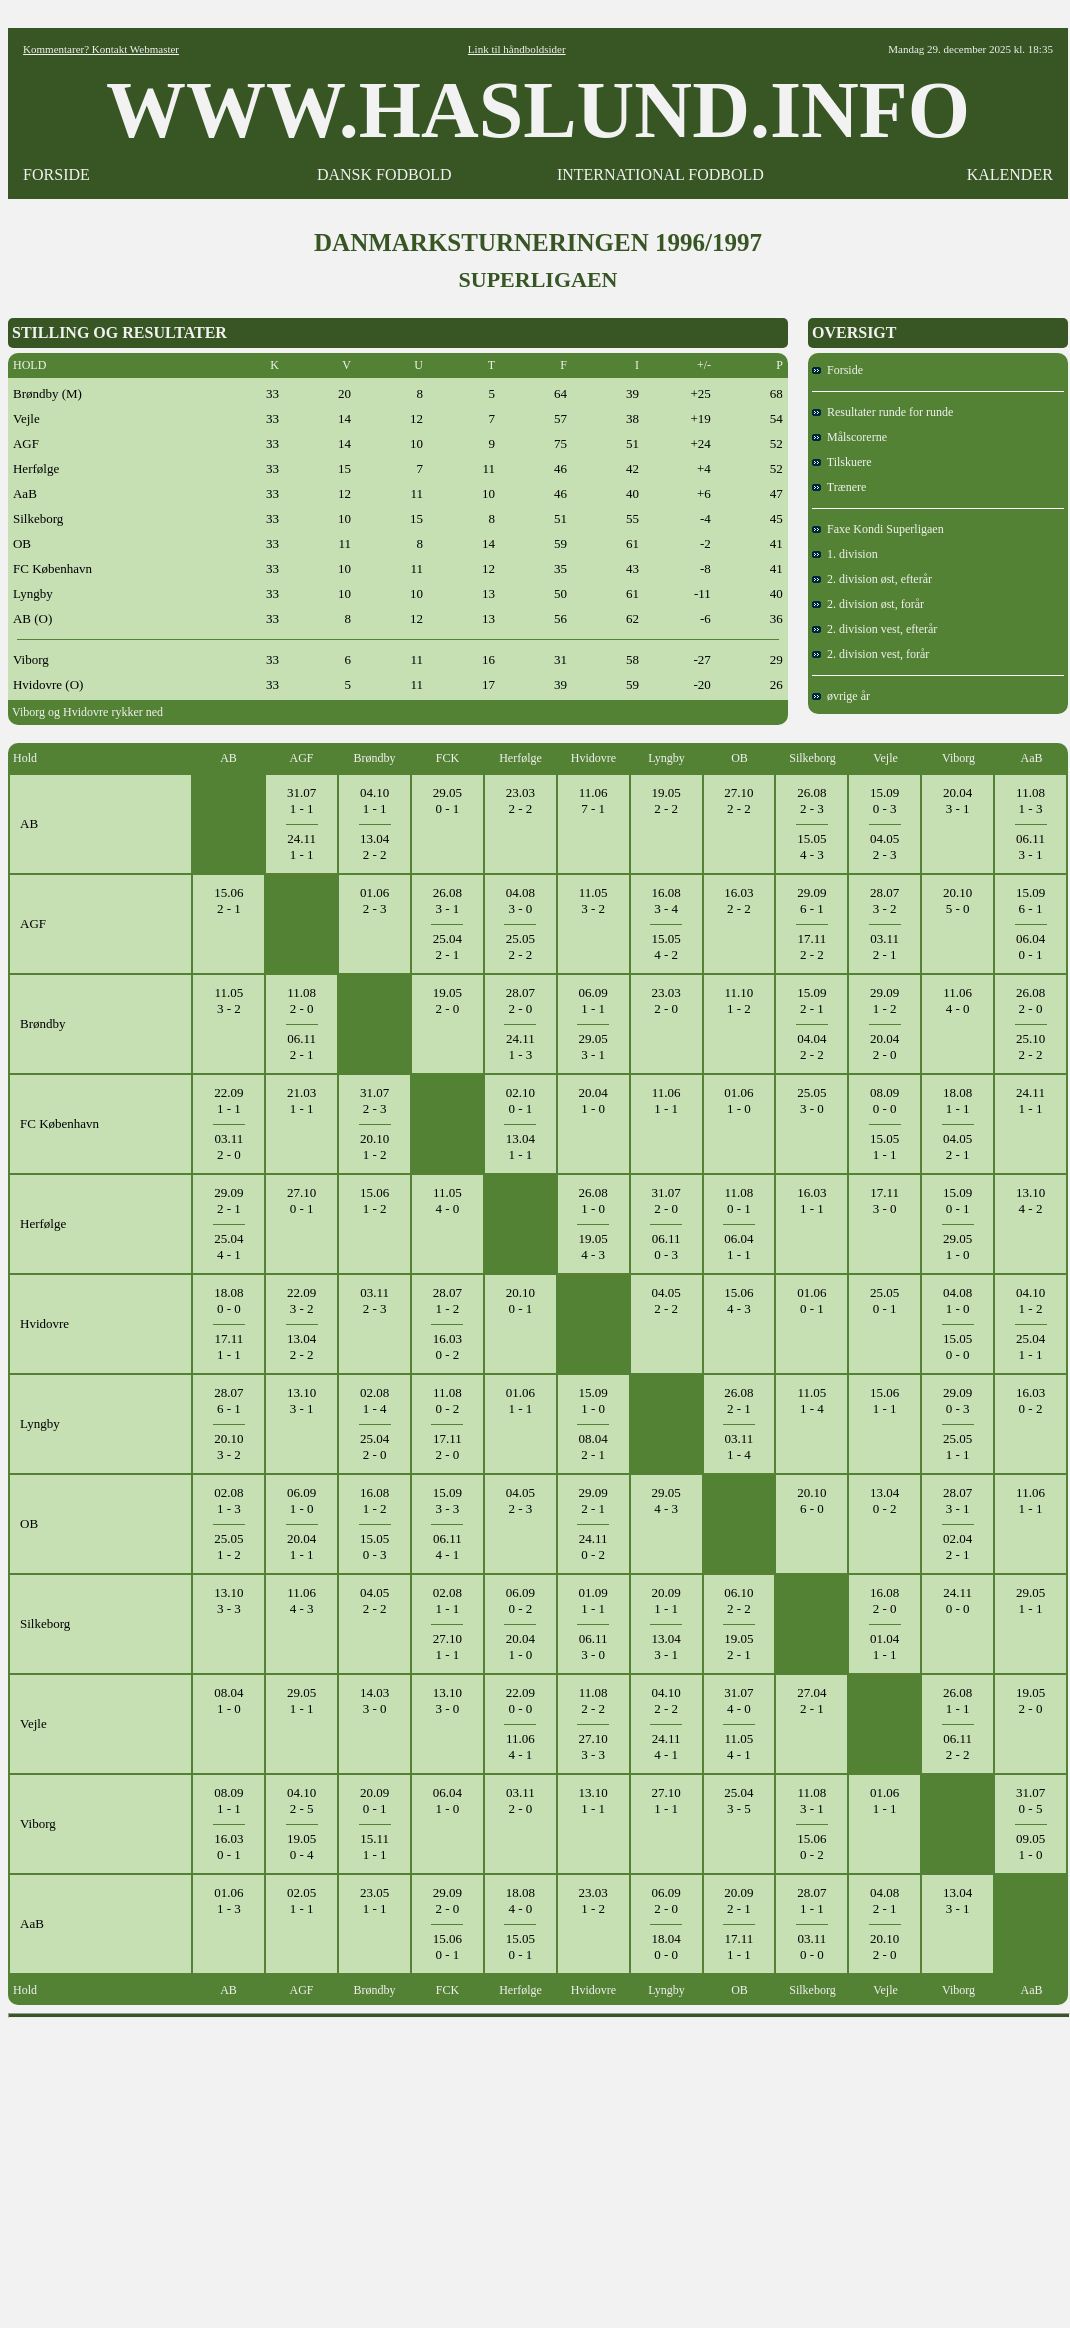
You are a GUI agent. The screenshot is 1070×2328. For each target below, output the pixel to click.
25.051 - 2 (228, 1546)
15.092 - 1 (811, 1000)
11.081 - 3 (1030, 800)
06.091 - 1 (593, 1000)
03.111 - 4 (739, 1446)
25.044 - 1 (228, 1246)
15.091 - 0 (593, 1400)
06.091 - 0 (301, 1500)
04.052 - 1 (957, 1146)
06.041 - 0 (447, 1800)
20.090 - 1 (374, 1800)
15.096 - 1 (1030, 900)
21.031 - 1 (301, 1100)
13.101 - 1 (593, 1800)
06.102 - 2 (738, 1600)
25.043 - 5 (738, 1800)
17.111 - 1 (228, 1346)
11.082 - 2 (593, 1700)
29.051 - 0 (957, 1246)
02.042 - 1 (957, 1546)
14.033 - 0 (374, 1700)
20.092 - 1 (738, 1900)
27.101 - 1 (447, 1646)
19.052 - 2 (665, 800)
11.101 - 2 (739, 1000)
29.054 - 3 (665, 1500)
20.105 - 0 (957, 900)
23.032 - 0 (665, 1000)
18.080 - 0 (228, 1300)
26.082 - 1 (738, 1400)
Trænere (839, 487)
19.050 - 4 (301, 1846)
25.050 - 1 (884, 1300)
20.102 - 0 (884, 1946)
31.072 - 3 (374, 1100)
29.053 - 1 (593, 1046)
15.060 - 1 (447, 1946)
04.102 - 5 (301, 1800)
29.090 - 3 (957, 1400)
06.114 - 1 (447, 1546)
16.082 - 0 (884, 1600)
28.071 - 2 (447, 1300)
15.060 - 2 (811, 1846)
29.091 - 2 (884, 1000)
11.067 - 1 (593, 800)
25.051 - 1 (957, 1446)
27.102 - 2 (738, 800)
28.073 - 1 (957, 1500)
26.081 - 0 (593, 1200)
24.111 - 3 (520, 1046)
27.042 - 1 (811, 1700)
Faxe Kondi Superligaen (878, 529)
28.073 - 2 (884, 900)
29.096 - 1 (811, 900)
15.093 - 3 (447, 1500)
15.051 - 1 (884, 1146)
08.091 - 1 (228, 1800)
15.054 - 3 (811, 846)
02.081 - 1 (447, 1600)
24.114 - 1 (666, 1746)
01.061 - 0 (738, 1100)
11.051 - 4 (811, 1400)
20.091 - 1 (665, 1600)
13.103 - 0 (447, 1700)
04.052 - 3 (884, 846)
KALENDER (1010, 174)
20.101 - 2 (374, 1146)
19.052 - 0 (447, 1000)
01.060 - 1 (811, 1300)
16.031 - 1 (811, 1200)
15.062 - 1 (228, 900)
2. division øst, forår (868, 604)
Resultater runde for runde (882, 412)
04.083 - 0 (520, 900)
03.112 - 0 (228, 1146)
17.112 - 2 (811, 946)
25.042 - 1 (447, 946)
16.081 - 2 (374, 1500)
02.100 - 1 (520, 1100)
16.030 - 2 (447, 1346)
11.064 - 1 (520, 1746)
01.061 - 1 (520, 1400)
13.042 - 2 (374, 846)
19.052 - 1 (738, 1646)
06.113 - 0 (593, 1646)
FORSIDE (56, 174)
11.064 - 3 (301, 1600)
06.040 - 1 (1030, 946)
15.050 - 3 (374, 1546)
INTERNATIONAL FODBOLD (660, 174)
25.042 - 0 (374, 1446)
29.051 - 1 (1030, 1600)
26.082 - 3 (811, 800)
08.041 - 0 (228, 1700)
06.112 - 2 (957, 1746)
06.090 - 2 (520, 1600)
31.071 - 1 (301, 800)
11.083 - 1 (811, 1800)
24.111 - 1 (301, 846)
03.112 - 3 (374, 1300)
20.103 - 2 (228, 1446)
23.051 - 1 (374, 1900)
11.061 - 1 (666, 1100)
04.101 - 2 (1030, 1300)
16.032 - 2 (738, 900)
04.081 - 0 (957, 1300)
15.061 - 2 (374, 1200)
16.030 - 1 (228, 1846)
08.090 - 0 (884, 1100)
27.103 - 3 (593, 1746)
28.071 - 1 (811, 1900)
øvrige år (841, 696)
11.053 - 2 (593, 900)
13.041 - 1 (520, 1146)
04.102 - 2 (665, 1700)
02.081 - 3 (228, 1500)
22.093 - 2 (301, 1300)
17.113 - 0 (884, 1200)
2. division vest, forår (870, 654)
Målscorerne (849, 437)
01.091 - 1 (593, 1600)
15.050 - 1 (520, 1946)
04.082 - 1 (884, 1900)
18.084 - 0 (520, 1900)
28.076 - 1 (228, 1400)
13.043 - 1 (665, 1646)
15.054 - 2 (665, 946)
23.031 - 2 (593, 1900)
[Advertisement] (539, 2166)
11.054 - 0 (447, 1200)
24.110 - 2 (593, 1546)
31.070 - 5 (1030, 1800)
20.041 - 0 (593, 1100)
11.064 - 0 (957, 1000)
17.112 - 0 (447, 1446)
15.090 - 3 (884, 800)
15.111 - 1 (374, 1846)
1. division (845, 554)
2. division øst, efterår (872, 579)
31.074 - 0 (738, 1700)
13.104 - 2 (1030, 1200)
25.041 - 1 (1030, 1346)
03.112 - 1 (884, 946)
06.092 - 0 (665, 1900)
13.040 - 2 (884, 1500)
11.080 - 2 (447, 1400)
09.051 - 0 (1030, 1846)
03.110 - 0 (811, 1946)
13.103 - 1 (301, 1400)
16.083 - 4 (665, 900)
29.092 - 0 (447, 1900)
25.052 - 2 (520, 946)
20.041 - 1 (301, 1546)
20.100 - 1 (520, 1300)
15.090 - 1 (957, 1200)
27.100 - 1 (301, 1200)
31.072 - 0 (665, 1200)
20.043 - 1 (957, 800)
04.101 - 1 (374, 800)
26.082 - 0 (1030, 1000)
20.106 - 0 (811, 1500)
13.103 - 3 (228, 1600)
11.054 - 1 (739, 1746)
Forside (837, 370)
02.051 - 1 (301, 1900)
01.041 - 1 (884, 1646)
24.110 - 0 (957, 1600)
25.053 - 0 (811, 1100)
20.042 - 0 (884, 1046)
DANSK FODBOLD (384, 174)
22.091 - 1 (228, 1100)
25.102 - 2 (1030, 1046)
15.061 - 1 (884, 1400)
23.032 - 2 (520, 800)
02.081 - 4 (374, 1400)
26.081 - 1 (957, 1700)
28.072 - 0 (520, 1000)
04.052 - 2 (665, 1300)
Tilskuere (842, 462)
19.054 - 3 (593, 1246)
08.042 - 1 (593, 1446)
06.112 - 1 (301, 1046)
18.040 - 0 (665, 1946)
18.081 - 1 (957, 1100)
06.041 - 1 (738, 1246)
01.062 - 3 (374, 900)
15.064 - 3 (738, 1300)
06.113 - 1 (1030, 846)
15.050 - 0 (957, 1346)
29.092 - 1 (228, 1200)
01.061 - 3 (228, 1900)
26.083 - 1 (447, 900)
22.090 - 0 (520, 1700)
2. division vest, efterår (874, 629)
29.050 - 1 (447, 800)
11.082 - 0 (301, 1000)
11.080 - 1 (739, 1200)
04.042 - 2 (811, 1046)
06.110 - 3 (666, 1246)
